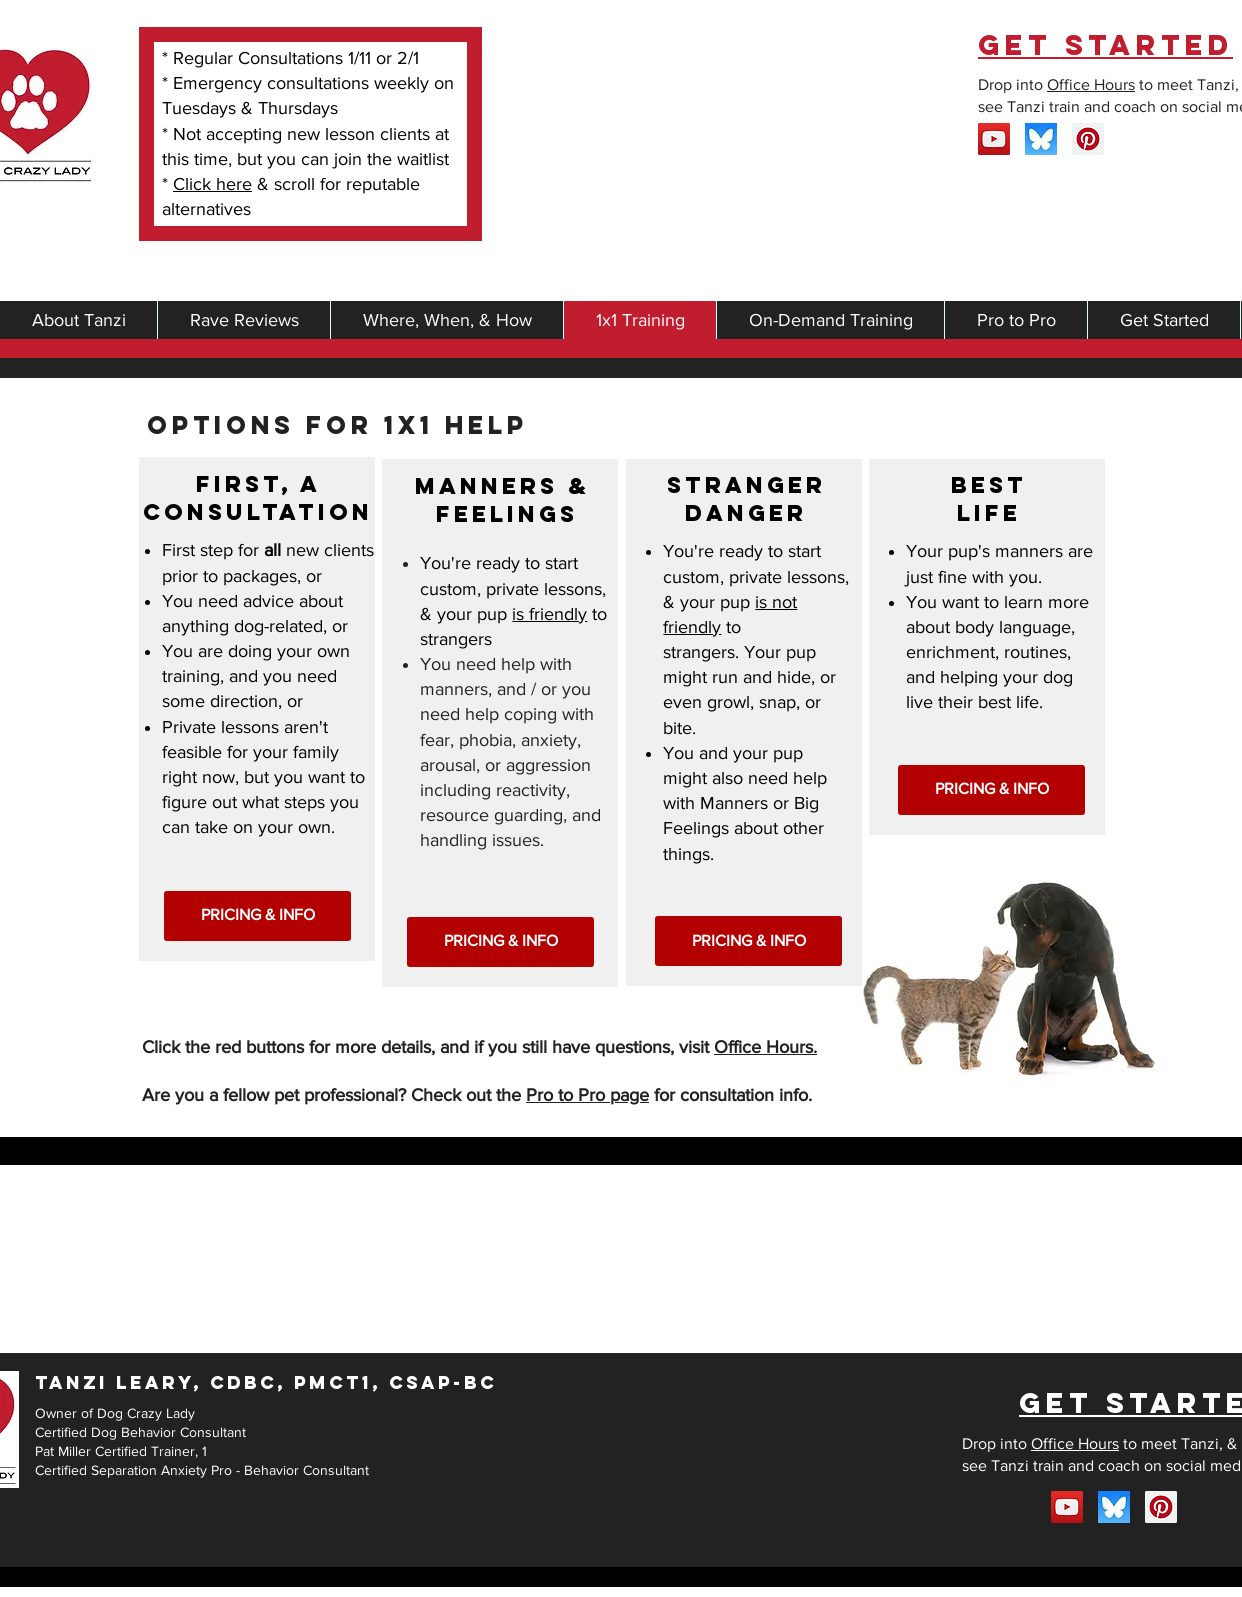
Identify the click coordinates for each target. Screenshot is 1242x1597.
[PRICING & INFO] (257, 916)
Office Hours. (765, 1047)
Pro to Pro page (587, 1095)
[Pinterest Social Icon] (1088, 139)
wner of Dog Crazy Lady (120, 1413)
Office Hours (1091, 84)
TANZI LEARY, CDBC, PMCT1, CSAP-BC (266, 1382)
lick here (218, 184)
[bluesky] (1041, 139)
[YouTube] (994, 139)
